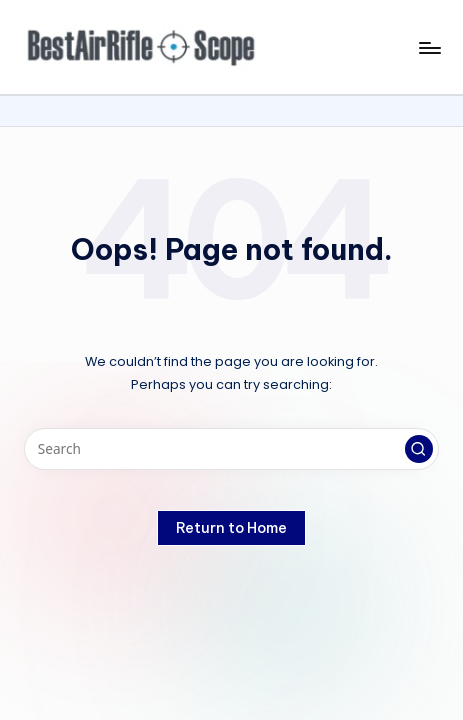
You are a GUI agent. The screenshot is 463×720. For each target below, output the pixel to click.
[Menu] (429, 47)
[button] (419, 449)
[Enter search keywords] (231, 449)
